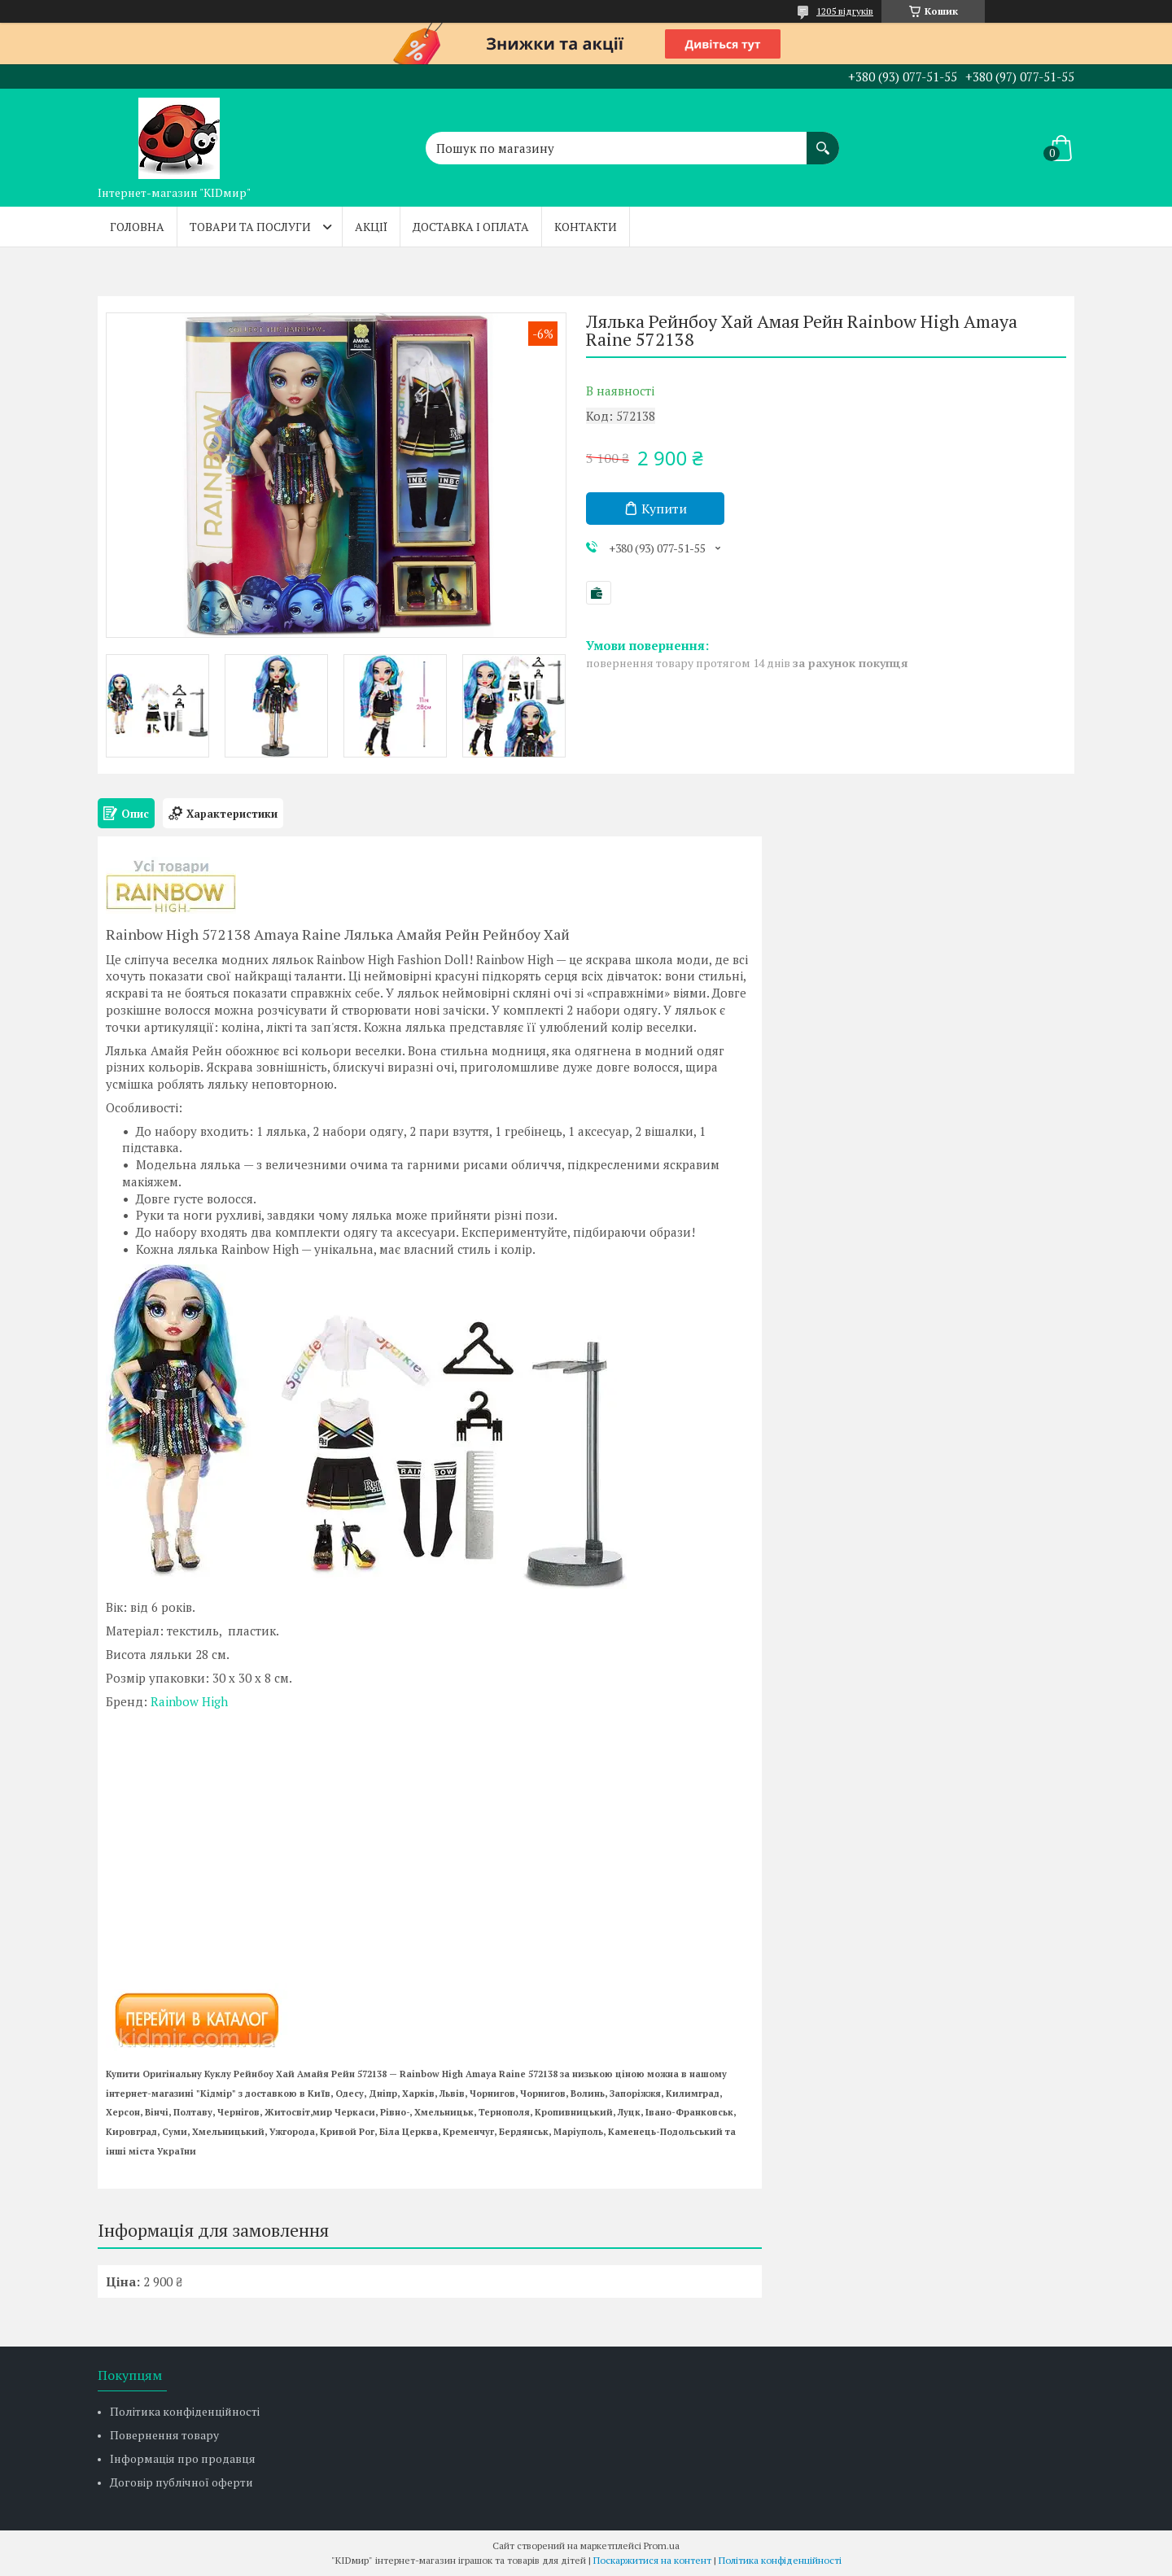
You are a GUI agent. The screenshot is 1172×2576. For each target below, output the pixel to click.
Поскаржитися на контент (652, 2560)
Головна (137, 226)
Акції (371, 226)
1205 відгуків (844, 11)
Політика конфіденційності (185, 2411)
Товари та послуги (250, 226)
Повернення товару (164, 2435)
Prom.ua (662, 2545)
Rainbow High (189, 1701)
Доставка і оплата (471, 226)
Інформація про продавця (183, 2458)
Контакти (585, 226)
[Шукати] (823, 140)
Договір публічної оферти (181, 2482)
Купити (664, 508)
